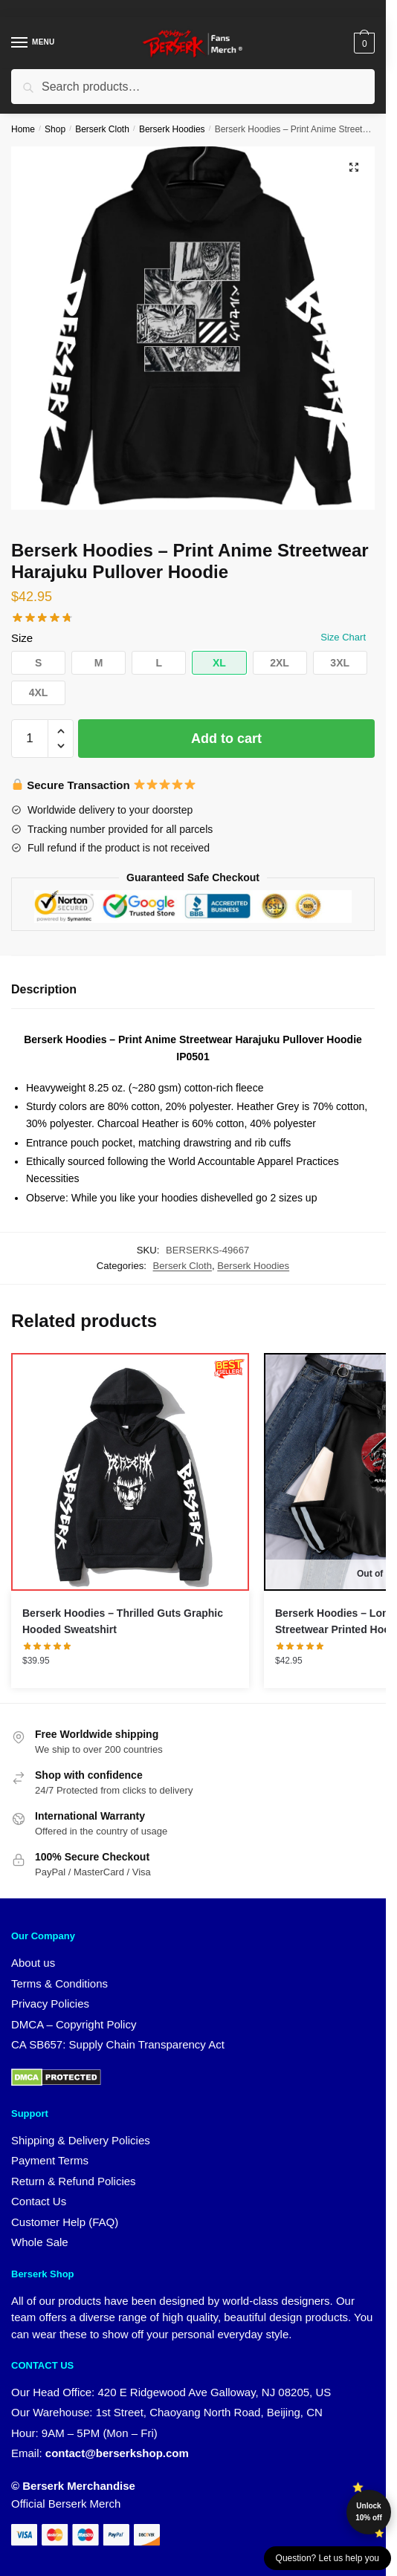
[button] (354, 167)
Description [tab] (44, 989)
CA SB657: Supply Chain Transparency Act (118, 2044)
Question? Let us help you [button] (327, 2558)
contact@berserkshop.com (117, 2453)
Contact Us (38, 2201)
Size (22, 638)
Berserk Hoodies (172, 129)
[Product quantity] (29, 738)
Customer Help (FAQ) (64, 2222)
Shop (55, 129)
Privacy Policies (50, 2003)
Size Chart (343, 637)
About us (33, 1962)
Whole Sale (39, 2242)
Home (23, 129)
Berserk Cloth (102, 129)
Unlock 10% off (368, 2512)
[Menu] (33, 43)
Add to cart (226, 738)
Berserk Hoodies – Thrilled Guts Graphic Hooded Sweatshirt (122, 1621)
